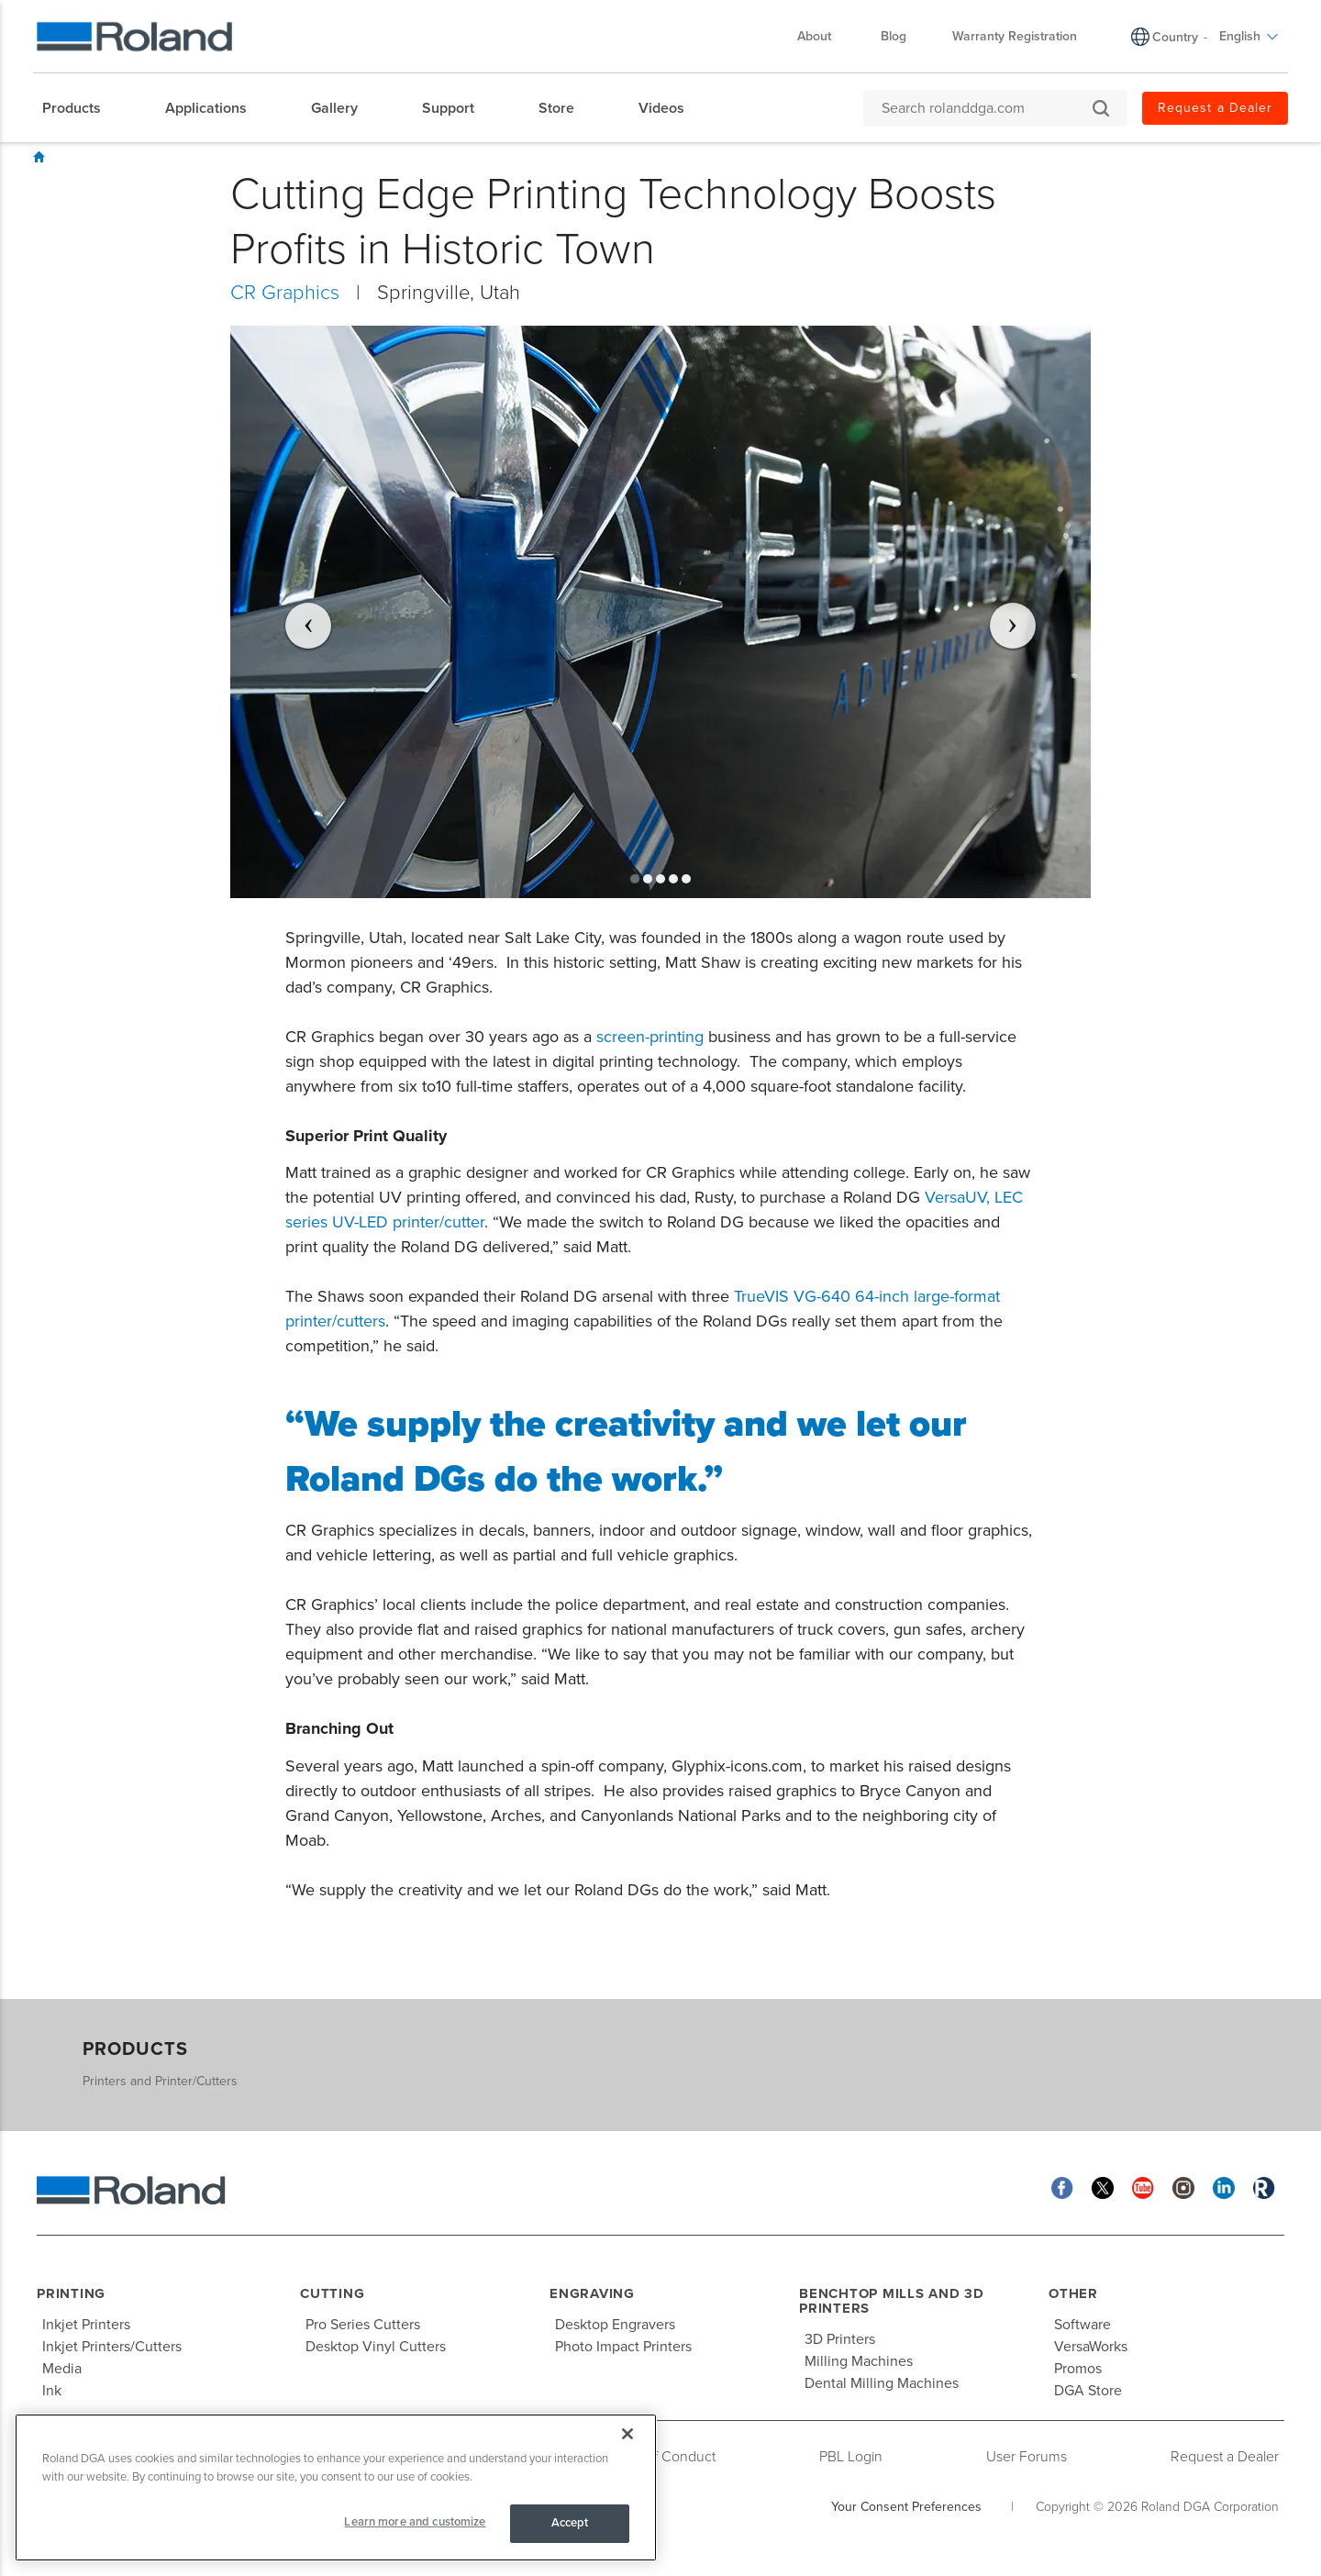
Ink (51, 2391)
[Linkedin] (1224, 2187)
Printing (71, 2293)
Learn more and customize (414, 2522)
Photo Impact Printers (623, 2346)
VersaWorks (1090, 2346)
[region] (336, 2487)
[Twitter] (1103, 2187)
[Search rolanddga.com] (986, 108)
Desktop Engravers (615, 2324)
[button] (295, 612)
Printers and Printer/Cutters (160, 2081)
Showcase (89, 157)
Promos (1078, 2368)
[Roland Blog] (1264, 2187)
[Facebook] (1062, 2187)
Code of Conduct (661, 2457)
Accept (570, 2522)
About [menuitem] (823, 36)
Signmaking (314, 157)
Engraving (592, 2293)
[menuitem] (80, 108)
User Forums (1026, 2457)
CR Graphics (393, 157)
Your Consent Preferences (906, 2507)
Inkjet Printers (86, 2324)
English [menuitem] (1249, 36)
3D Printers (840, 2339)
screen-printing (650, 1037)
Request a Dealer (1225, 2457)
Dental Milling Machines (882, 2383)
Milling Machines (859, 2361)
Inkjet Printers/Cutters (112, 2346)
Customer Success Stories (200, 157)
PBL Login (851, 2457)
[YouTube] (1143, 2187)
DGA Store (1088, 2391)
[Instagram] (1183, 2187)
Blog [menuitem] (893, 36)
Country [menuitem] (1175, 37)
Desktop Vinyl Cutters (375, 2346)
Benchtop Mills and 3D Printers (891, 2301)
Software (1082, 2324)
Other (1073, 2293)
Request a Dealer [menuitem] (1215, 108)
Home (38, 156)
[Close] (627, 2434)
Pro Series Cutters (362, 2324)
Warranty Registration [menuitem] (1014, 36)
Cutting (332, 2293)
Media (62, 2368)
